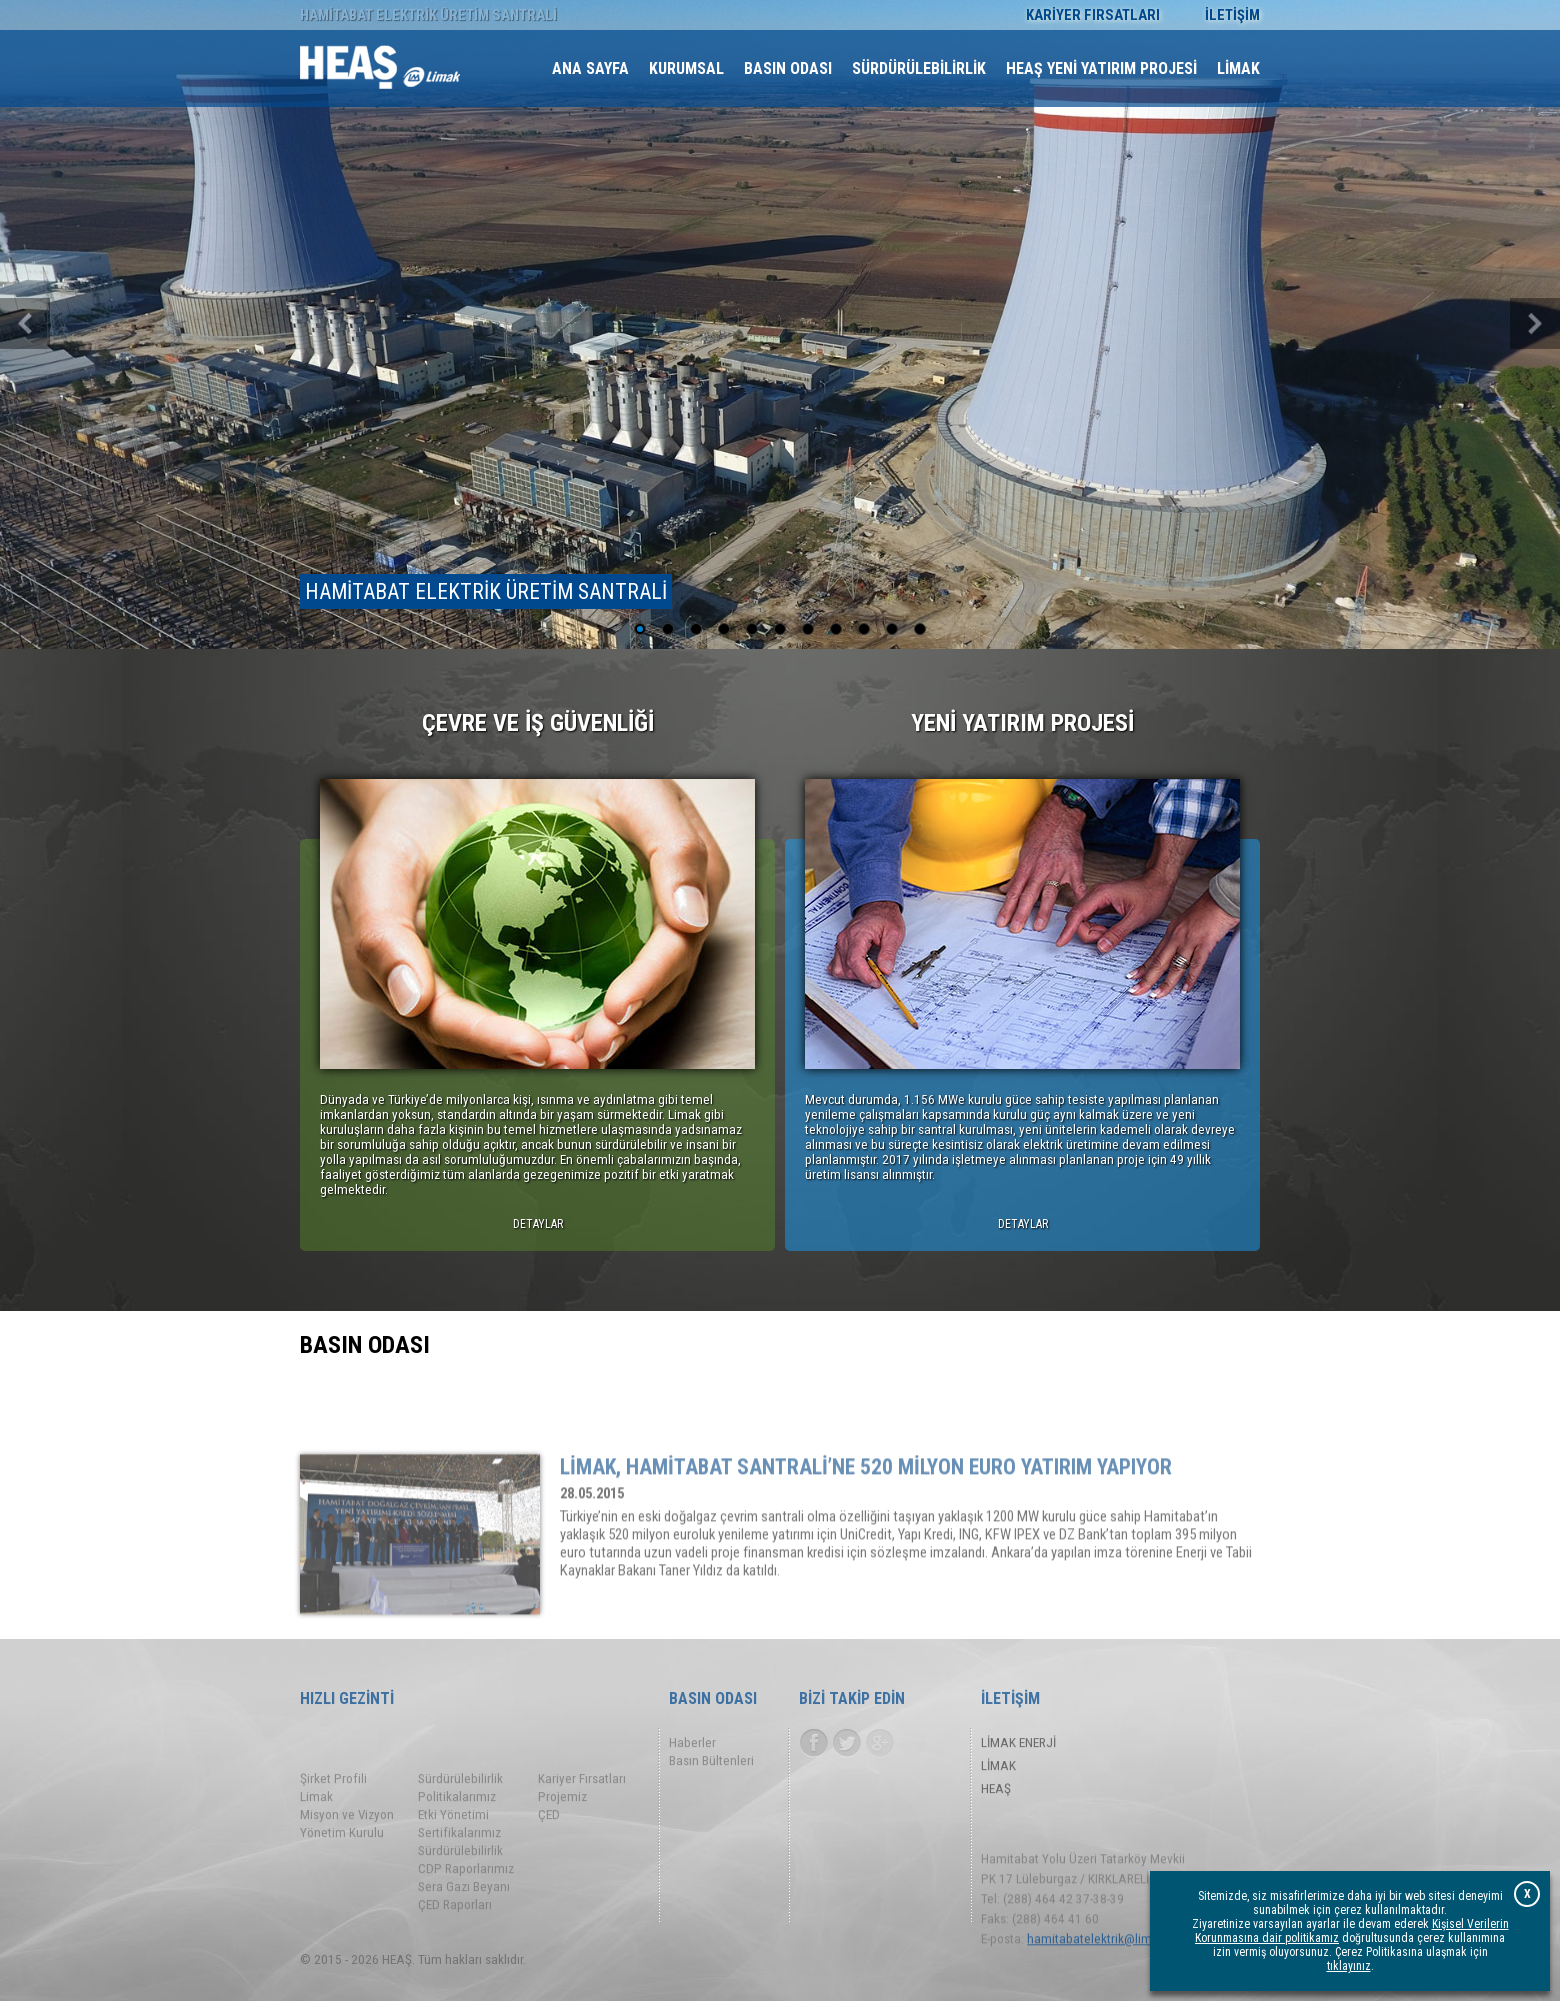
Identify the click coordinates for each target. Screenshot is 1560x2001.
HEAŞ (996, 1793)
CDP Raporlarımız (466, 1920)
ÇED (549, 1866)
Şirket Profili (333, 1830)
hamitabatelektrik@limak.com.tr (1115, 1974)
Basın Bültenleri (711, 1765)
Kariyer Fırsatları (582, 1830)
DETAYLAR (538, 1224)
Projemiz (562, 1848)
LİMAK (998, 1770)
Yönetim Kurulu (342, 1884)
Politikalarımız (457, 1848)
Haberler (692, 1747)
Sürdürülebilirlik (460, 1830)
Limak (316, 1848)
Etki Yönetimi (453, 1866)
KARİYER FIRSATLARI (1093, 15)
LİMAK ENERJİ (1018, 1747)
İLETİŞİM (1232, 15)
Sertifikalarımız (459, 1884)
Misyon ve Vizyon (347, 1866)
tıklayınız (1349, 1966)
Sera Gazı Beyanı (464, 1938)
